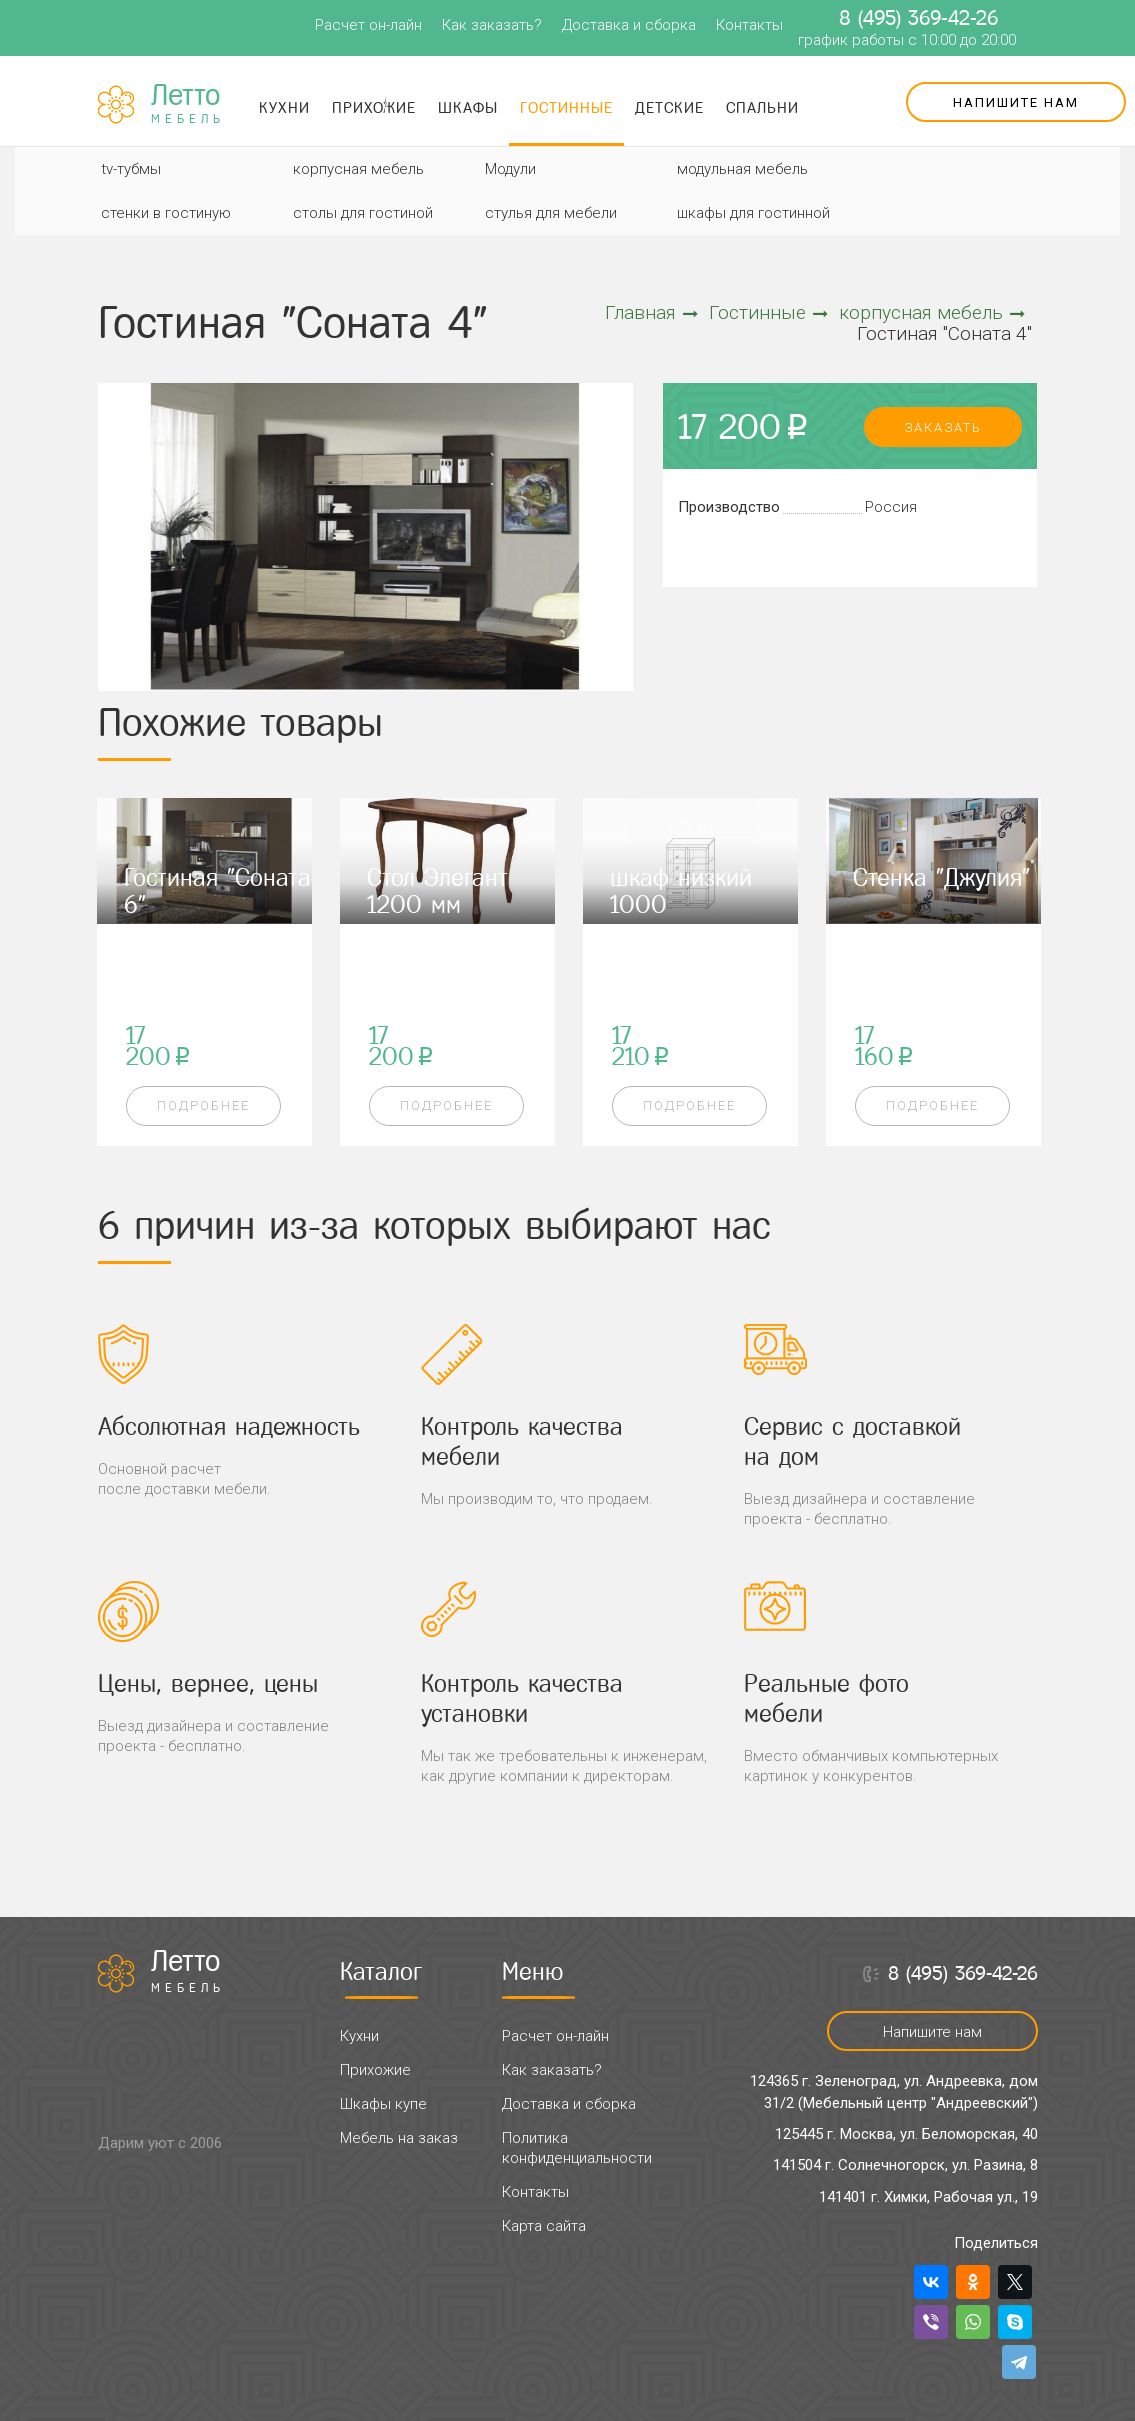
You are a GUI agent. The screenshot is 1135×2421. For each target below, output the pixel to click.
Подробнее (203, 1105)
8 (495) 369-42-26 (919, 18)
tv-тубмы (131, 169)
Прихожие (374, 107)
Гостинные (566, 107)
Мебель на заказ (399, 2138)
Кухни (284, 107)
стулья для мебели (551, 213)
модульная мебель (742, 169)
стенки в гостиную (166, 213)
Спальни (762, 107)
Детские (669, 107)
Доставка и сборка (629, 25)
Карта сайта (544, 2226)
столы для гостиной (363, 213)
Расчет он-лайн (368, 25)
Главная (651, 312)
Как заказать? (492, 25)
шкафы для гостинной (753, 213)
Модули (510, 169)
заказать (943, 427)
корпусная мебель (358, 169)
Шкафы (468, 107)
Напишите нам (1016, 102)
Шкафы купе (383, 2104)
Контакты (749, 25)
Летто (188, 104)
